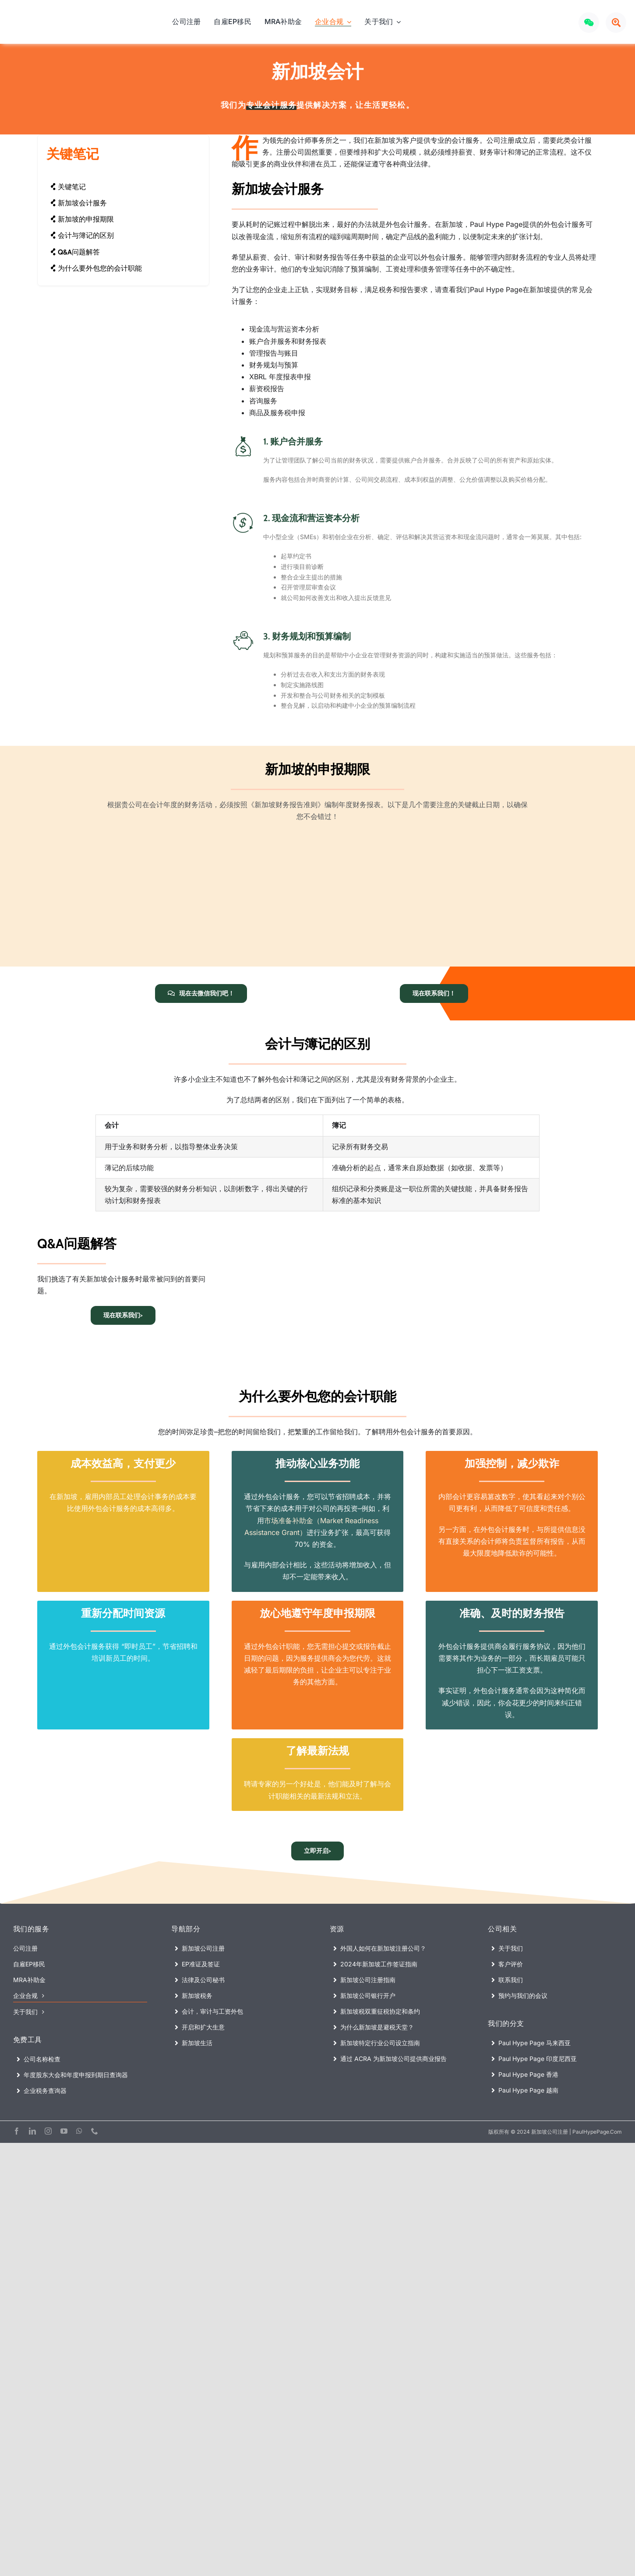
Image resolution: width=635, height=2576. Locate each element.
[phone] (94, 2126)
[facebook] (16, 2126)
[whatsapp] (79, 2126)
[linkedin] (32, 2126)
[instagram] (48, 2126)
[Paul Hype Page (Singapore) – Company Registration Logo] (54, 16)
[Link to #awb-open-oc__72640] (616, 22)
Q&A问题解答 (75, 252)
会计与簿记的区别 (82, 235)
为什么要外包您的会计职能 (96, 268)
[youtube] (63, 2126)
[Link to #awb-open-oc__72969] (589, 22)
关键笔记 (68, 187)
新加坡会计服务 (79, 203)
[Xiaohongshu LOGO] (565, 19)
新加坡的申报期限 (82, 219)
